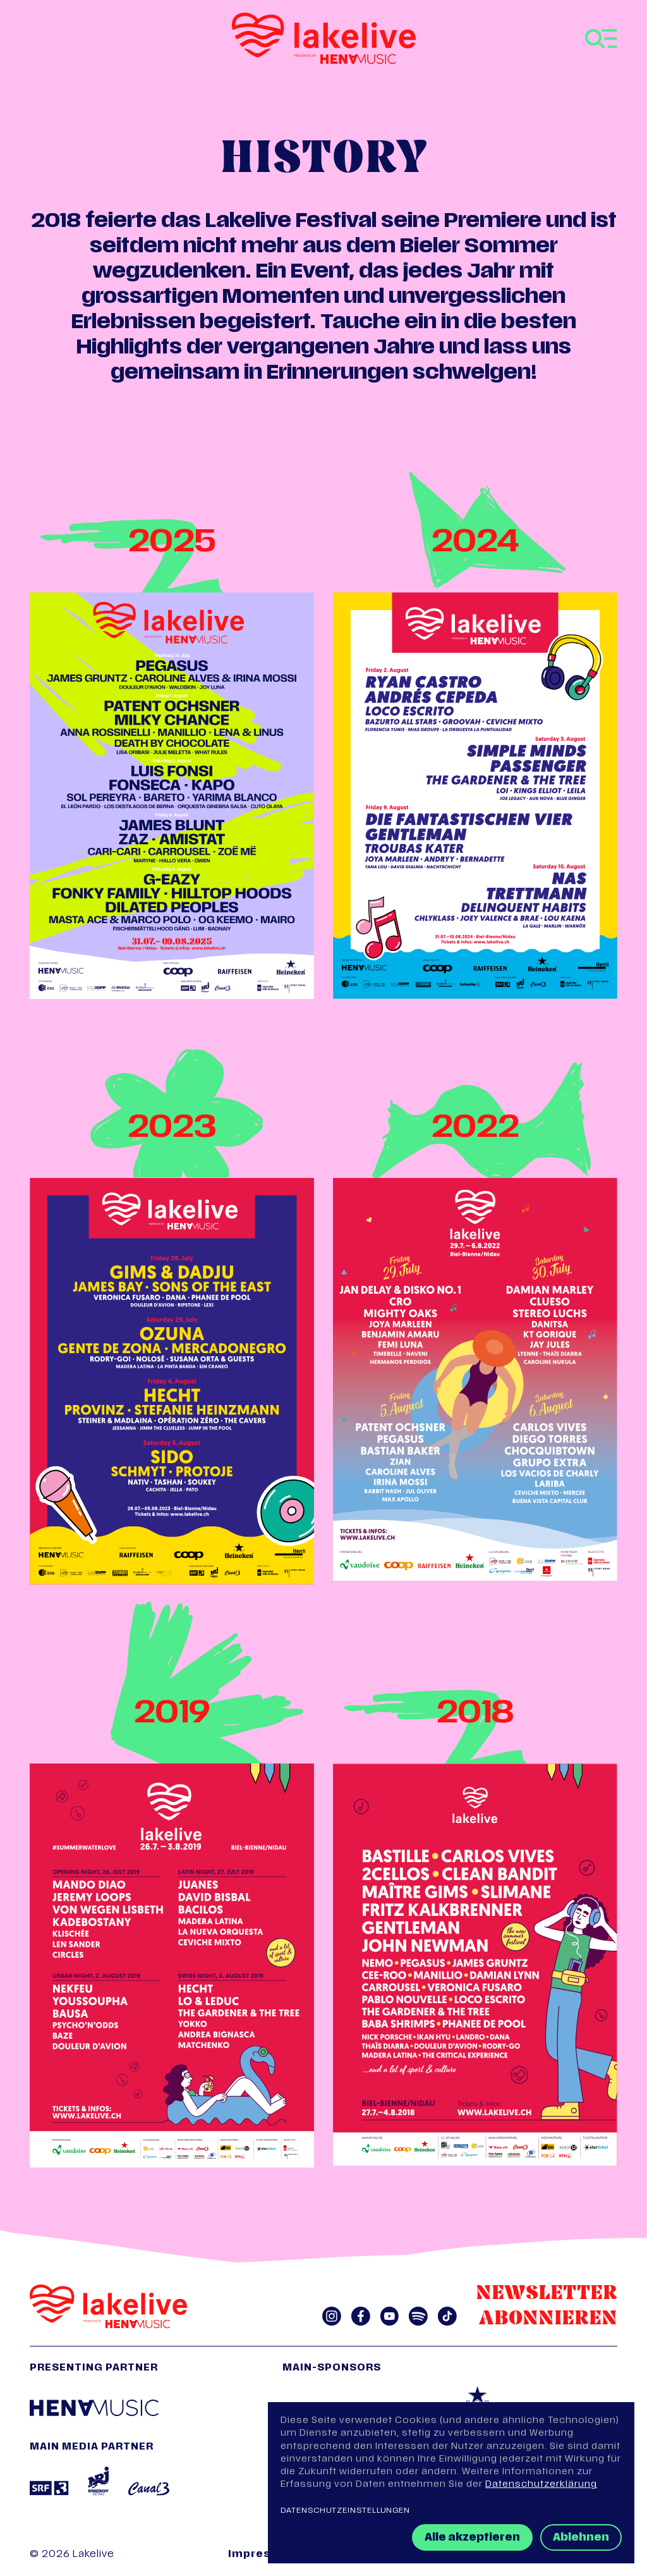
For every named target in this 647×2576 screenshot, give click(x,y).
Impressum (262, 2555)
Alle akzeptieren (472, 2538)
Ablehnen (581, 2538)
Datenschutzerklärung (541, 2484)
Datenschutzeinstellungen (345, 2511)
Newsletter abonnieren (546, 2306)
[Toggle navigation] (601, 38)
